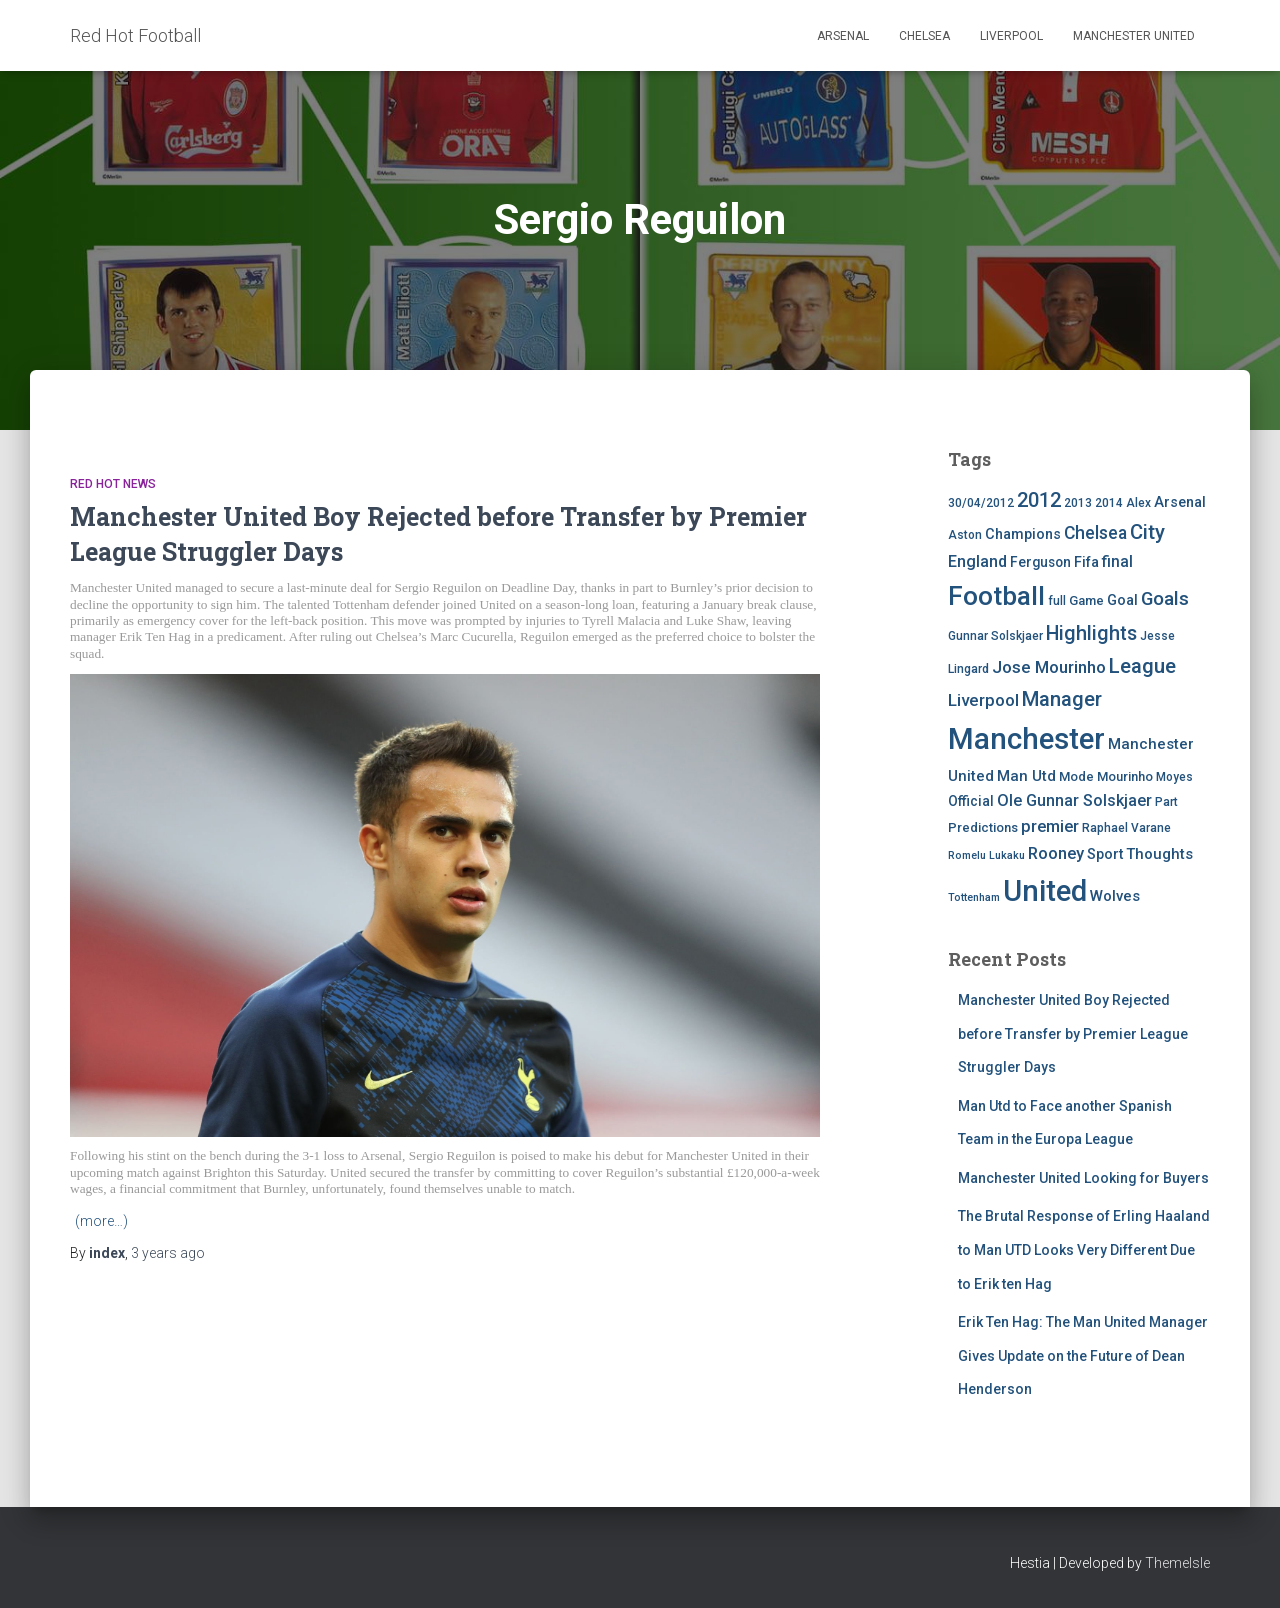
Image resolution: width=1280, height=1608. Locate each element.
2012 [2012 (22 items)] (1039, 500)
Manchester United (1134, 36)
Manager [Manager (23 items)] (1062, 699)
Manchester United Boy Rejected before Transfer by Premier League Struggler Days (1073, 1033)
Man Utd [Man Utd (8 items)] (1026, 776)
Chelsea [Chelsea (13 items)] (1095, 533)
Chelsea (924, 36)
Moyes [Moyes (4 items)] (1174, 777)
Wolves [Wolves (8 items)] (1115, 896)
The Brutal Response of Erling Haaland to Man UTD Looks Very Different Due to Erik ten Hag (1084, 1249)
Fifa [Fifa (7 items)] (1086, 562)
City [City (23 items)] (1147, 532)
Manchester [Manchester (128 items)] (1026, 739)
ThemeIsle (1177, 1563)
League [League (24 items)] (1142, 666)
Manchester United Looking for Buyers (1083, 1178)
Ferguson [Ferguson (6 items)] (1040, 562)
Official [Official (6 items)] (971, 801)
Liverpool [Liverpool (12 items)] (983, 700)
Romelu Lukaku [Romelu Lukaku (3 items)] (986, 855)
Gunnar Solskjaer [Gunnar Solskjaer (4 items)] (995, 636)
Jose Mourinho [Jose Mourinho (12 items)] (1049, 667)
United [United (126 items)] (1045, 891)
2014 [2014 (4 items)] (1109, 503)
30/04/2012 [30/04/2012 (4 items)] (981, 503)
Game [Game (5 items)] (1086, 600)
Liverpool (1011, 36)
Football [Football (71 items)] (996, 596)
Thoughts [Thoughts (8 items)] (1159, 854)
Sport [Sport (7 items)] (1105, 854)
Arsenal (843, 36)
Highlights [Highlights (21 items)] (1091, 633)
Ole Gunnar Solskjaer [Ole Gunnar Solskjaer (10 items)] (1074, 800)
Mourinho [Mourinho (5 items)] (1125, 776)
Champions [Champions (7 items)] (1023, 534)
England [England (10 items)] (977, 561)
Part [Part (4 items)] (1166, 802)
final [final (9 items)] (1117, 562)
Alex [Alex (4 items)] (1138, 503)
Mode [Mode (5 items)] (1076, 776)
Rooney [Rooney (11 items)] (1056, 853)
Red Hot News (113, 484)
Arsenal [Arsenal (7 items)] (1180, 502)
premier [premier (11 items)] (1050, 826)
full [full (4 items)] (1057, 601)
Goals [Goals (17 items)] (1165, 599)
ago (168, 1253)
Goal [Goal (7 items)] (1122, 600)
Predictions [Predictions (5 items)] (983, 827)
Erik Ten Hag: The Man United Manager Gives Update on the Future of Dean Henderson (1083, 1355)
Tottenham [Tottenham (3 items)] (974, 897)
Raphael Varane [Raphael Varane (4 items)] (1126, 828)
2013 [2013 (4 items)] (1078, 503)
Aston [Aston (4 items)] (965, 535)
